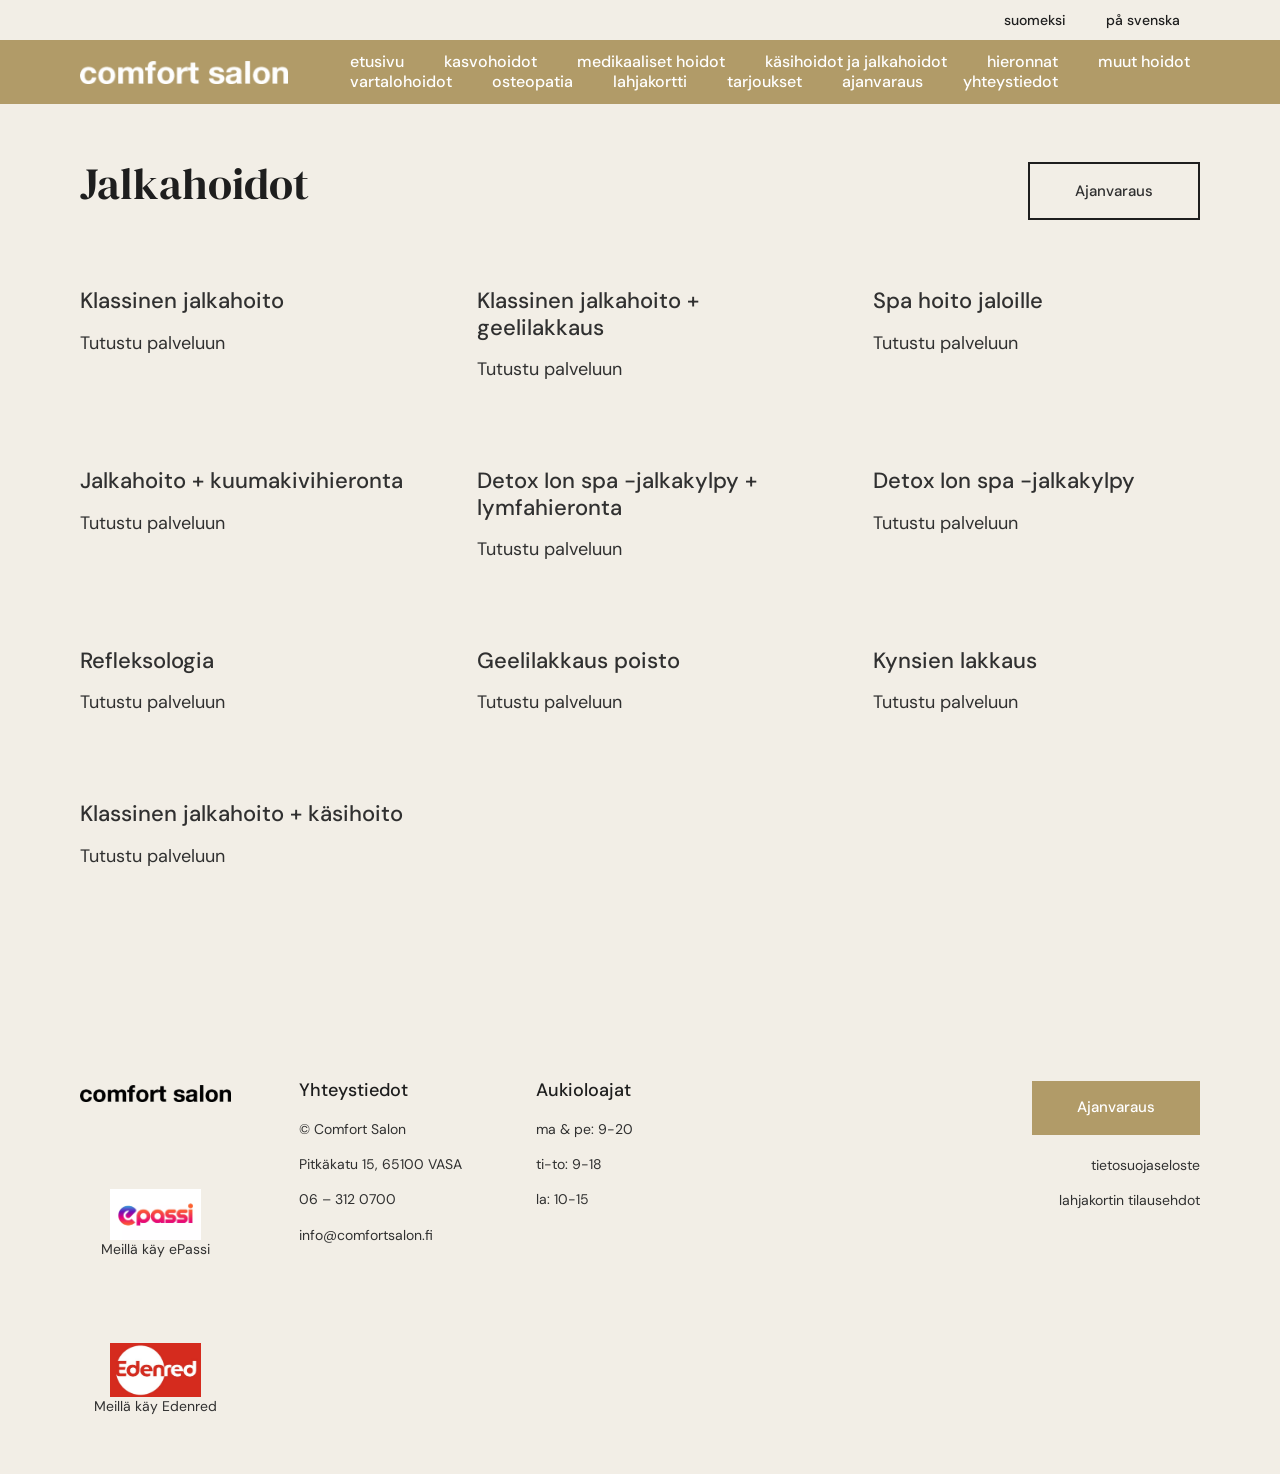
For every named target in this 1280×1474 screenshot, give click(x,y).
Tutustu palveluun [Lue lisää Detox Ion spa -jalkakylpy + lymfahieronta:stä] (549, 549)
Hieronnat (1022, 62)
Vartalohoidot (401, 82)
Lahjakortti (650, 82)
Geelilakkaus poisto (578, 660)
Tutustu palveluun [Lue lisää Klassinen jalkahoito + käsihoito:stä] (152, 856)
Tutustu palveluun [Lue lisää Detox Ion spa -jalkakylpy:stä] (945, 523)
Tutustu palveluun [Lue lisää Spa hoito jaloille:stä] (945, 343)
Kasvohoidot (490, 62)
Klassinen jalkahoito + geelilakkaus (588, 313)
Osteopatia (532, 82)
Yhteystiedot (1010, 82)
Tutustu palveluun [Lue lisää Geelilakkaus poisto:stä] (549, 702)
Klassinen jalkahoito (182, 300)
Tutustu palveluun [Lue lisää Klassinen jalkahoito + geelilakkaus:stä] (549, 369)
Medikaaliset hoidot (651, 62)
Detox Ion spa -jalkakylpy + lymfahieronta (617, 493)
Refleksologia (147, 660)
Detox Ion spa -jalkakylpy (1004, 480)
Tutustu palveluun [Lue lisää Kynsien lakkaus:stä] (945, 702)
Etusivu (377, 62)
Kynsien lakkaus (955, 660)
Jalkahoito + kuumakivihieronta (241, 480)
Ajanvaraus (882, 82)
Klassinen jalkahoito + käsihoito (241, 813)
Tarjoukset (764, 82)
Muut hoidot (1144, 62)
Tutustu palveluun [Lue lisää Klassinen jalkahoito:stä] (152, 343)
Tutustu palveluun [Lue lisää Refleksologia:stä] (152, 702)
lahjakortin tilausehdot (1129, 1200)
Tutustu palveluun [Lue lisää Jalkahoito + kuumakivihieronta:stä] (152, 523)
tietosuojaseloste (1145, 1165)
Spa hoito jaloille (958, 300)
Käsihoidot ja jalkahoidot (856, 62)
